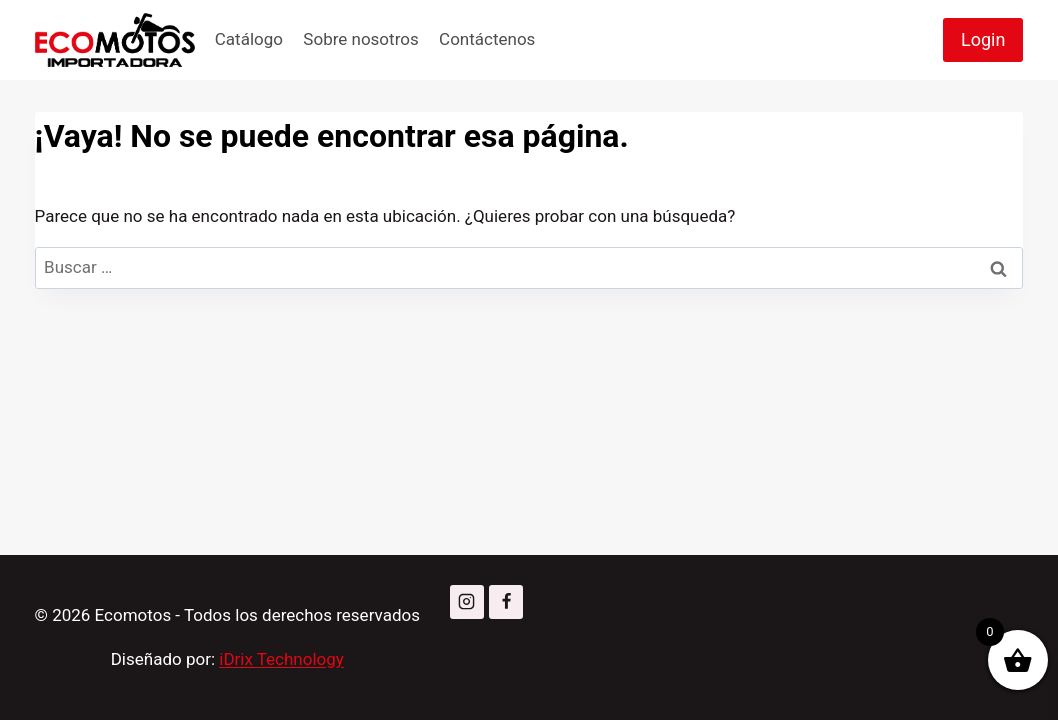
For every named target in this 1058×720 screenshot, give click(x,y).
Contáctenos (487, 39)
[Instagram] (467, 602)
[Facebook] (506, 602)
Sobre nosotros (360, 39)
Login (983, 39)
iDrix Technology (281, 659)
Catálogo (249, 39)
